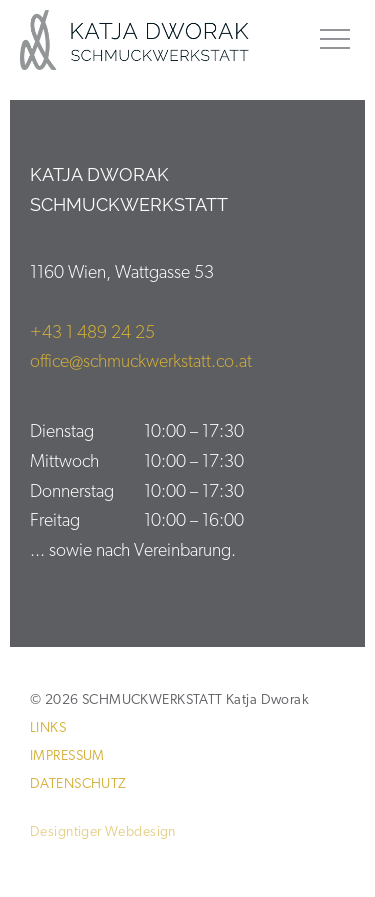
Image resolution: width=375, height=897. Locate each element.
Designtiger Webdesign (103, 832)
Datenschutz (78, 784)
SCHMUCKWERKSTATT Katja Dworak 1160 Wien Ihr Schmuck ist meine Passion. (147, 40)
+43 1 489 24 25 (92, 333)
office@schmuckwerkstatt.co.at (141, 362)
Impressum (67, 756)
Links (48, 728)
